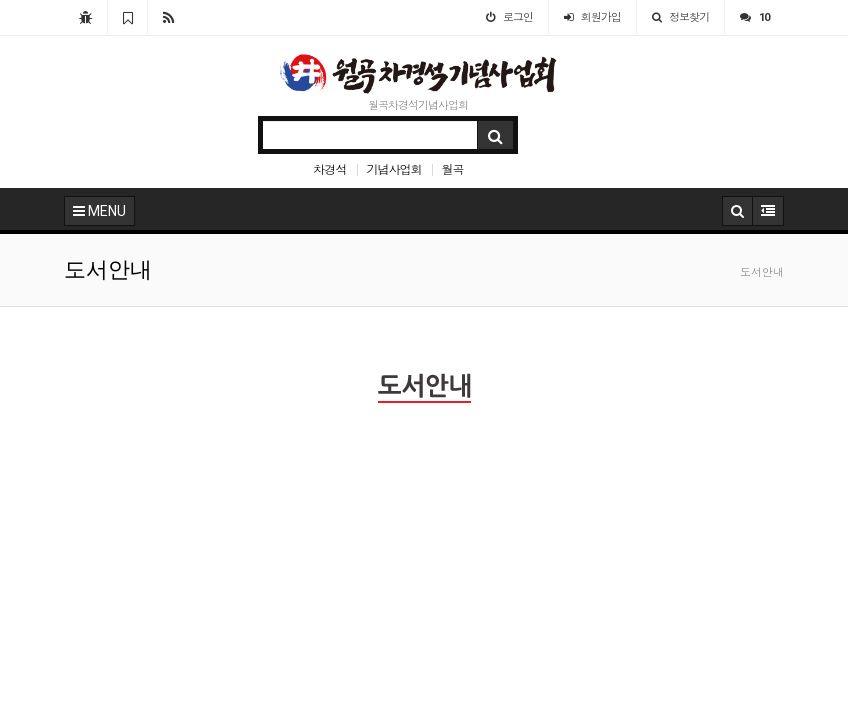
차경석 (329, 168)
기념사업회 (393, 168)
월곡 (452, 168)
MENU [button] (99, 211)
